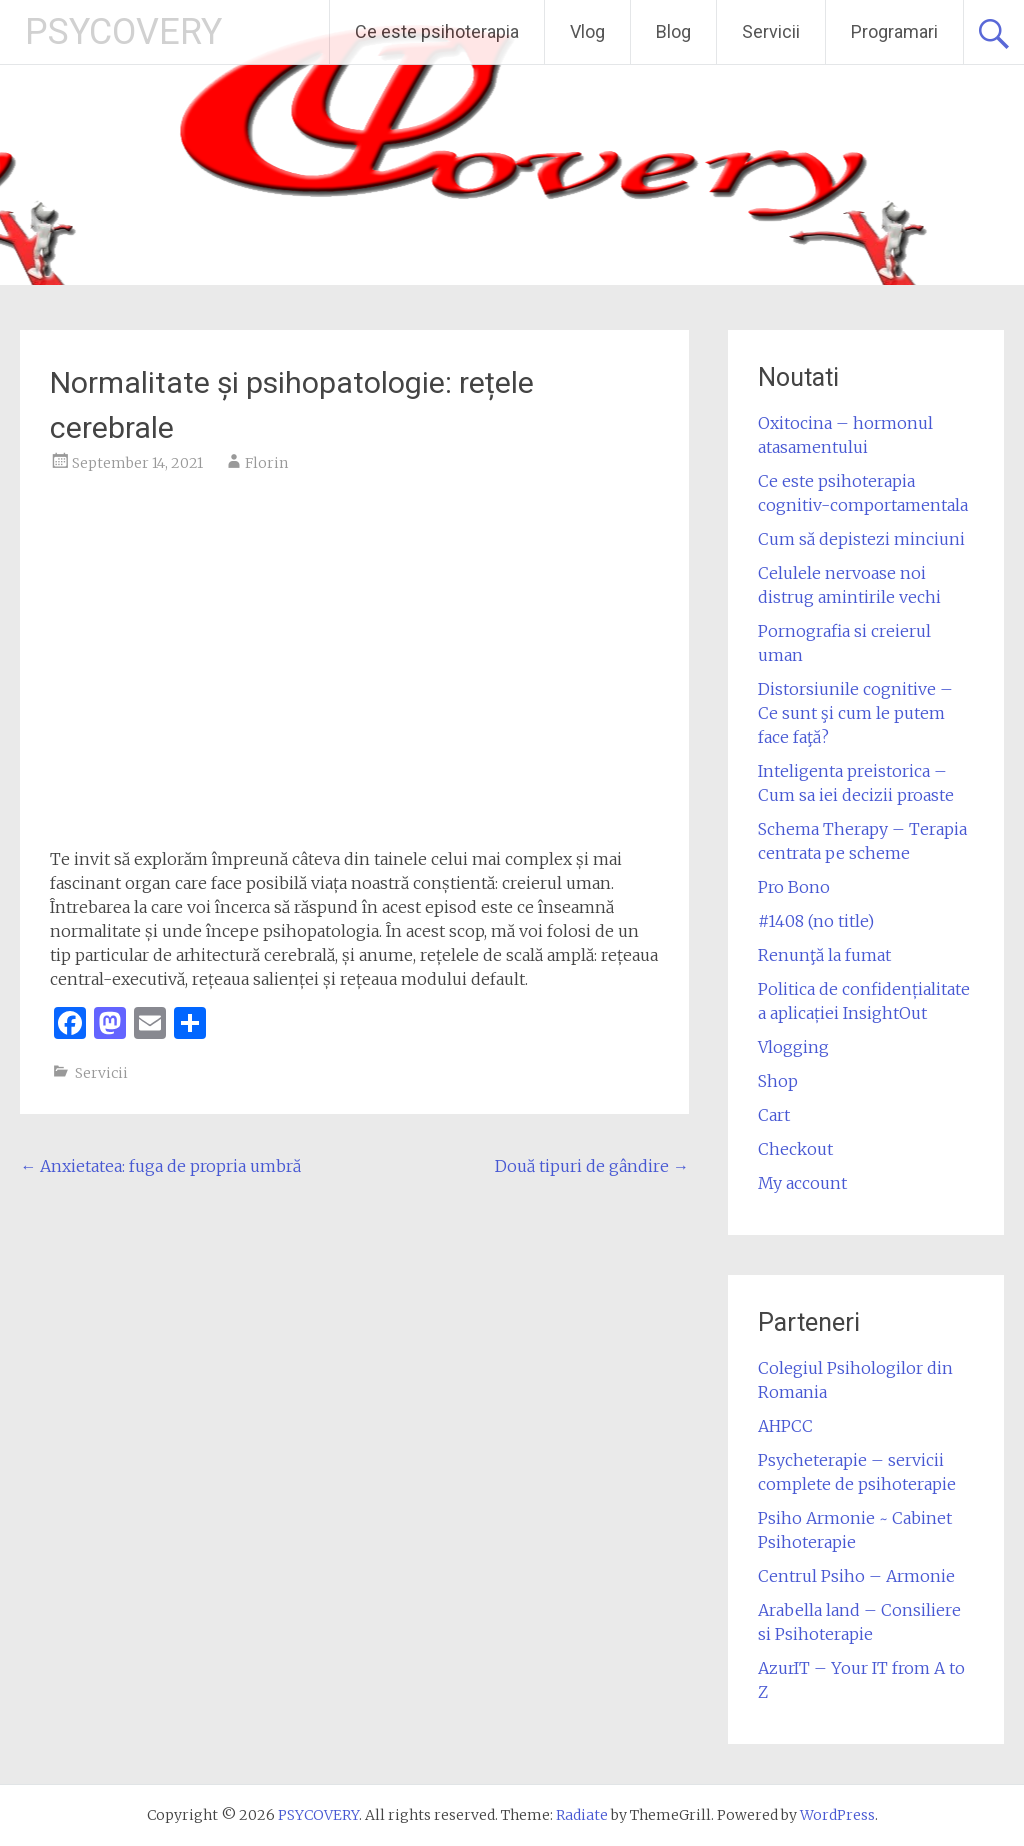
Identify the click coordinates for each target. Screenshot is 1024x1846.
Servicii (771, 31)
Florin (266, 463)
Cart (774, 1115)
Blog (673, 31)
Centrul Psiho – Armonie (856, 1576)
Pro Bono (794, 887)
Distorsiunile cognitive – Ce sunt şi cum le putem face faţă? (855, 713)
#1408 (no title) (816, 921)
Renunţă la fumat (824, 955)
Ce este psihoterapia (437, 31)
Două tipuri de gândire (592, 1166)
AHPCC (785, 1426)
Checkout (795, 1149)
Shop (778, 1081)
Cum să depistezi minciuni (861, 539)
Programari (894, 31)
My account (802, 1183)
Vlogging (793, 1047)
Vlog (587, 31)
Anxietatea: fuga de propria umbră (160, 1166)
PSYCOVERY (123, 32)
